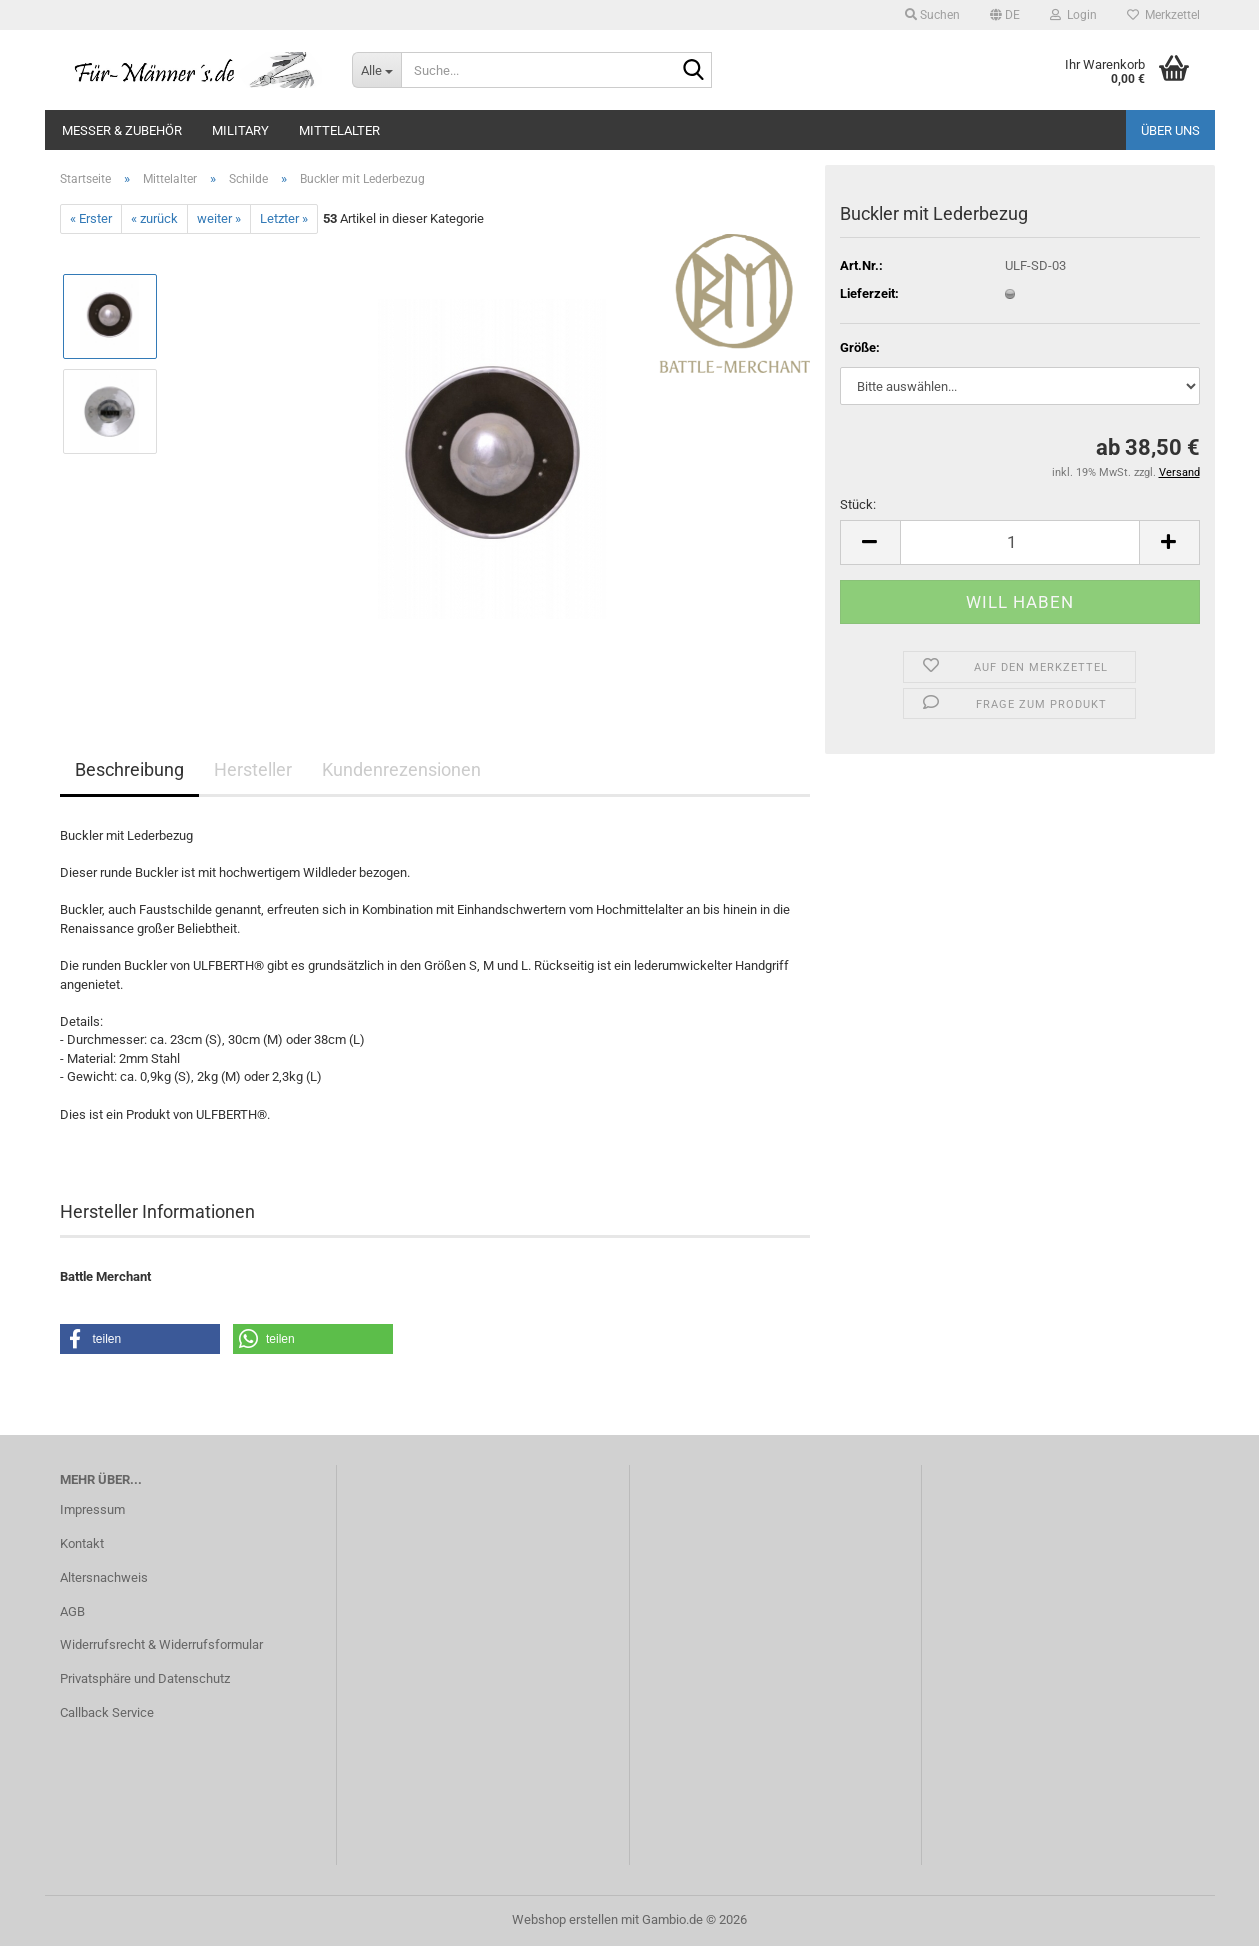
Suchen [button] (932, 15)
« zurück (154, 218)
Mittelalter (339, 130)
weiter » (219, 218)
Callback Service (107, 1712)
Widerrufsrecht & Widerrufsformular (161, 1644)
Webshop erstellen (565, 1919)
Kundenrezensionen (401, 769)
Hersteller (253, 769)
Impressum (92, 1509)
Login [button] (1073, 15)
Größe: (860, 347)
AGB (72, 1611)
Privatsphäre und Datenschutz (145, 1678)
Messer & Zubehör (122, 130)
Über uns (1170, 130)
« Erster (91, 218)
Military (240, 130)
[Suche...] (376, 70)
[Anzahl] (1020, 542)
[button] (1005, 15)
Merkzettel (1163, 15)
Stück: (858, 504)
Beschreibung (129, 769)
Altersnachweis (104, 1577)
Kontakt (82, 1543)
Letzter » (284, 218)
